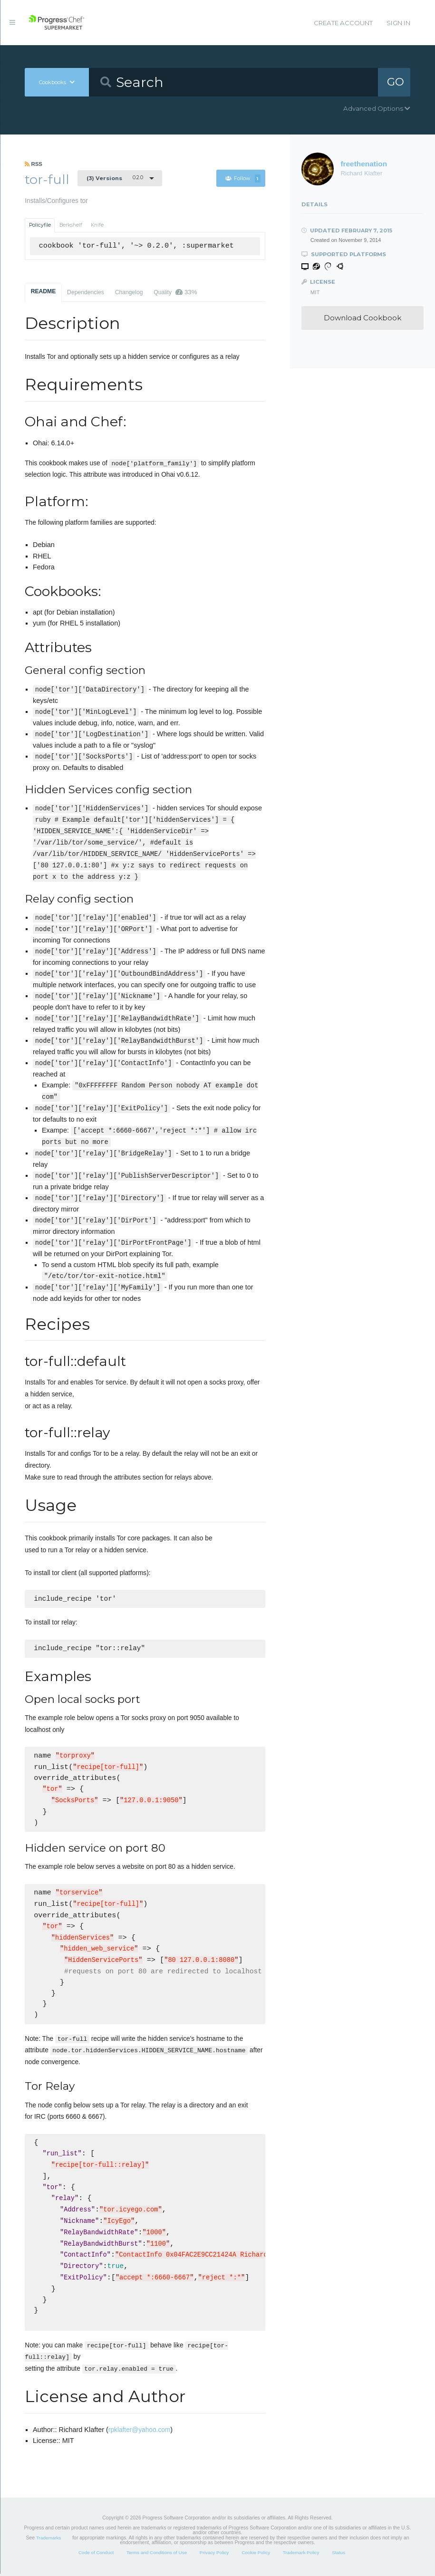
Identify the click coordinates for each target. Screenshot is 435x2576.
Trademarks (48, 2540)
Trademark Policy (301, 2554)
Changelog (129, 292)
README (43, 291)
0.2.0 (115, 177)
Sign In (398, 23)
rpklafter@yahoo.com (139, 2432)
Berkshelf (70, 225)
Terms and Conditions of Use (156, 2554)
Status (338, 2554)
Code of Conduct (96, 2554)
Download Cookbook (362, 317)
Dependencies (85, 292)
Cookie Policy (256, 2554)
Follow (243, 178)
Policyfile (40, 225)
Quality (175, 292)
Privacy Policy (214, 2554)
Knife (97, 225)
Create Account (343, 23)
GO (395, 81)
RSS (33, 164)
